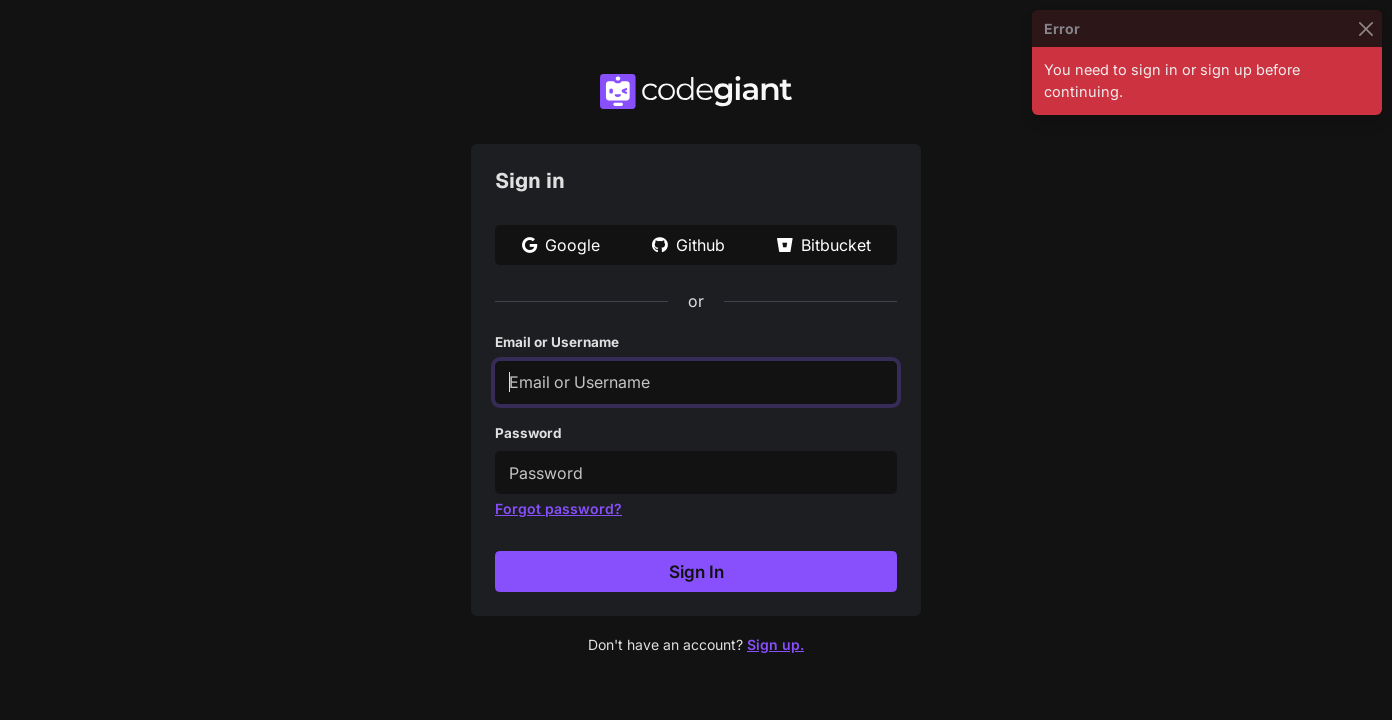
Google (561, 245)
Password (528, 433)
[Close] (1365, 28)
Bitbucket (824, 245)
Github (688, 245)
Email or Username (557, 342)
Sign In (696, 571)
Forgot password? (558, 508)
